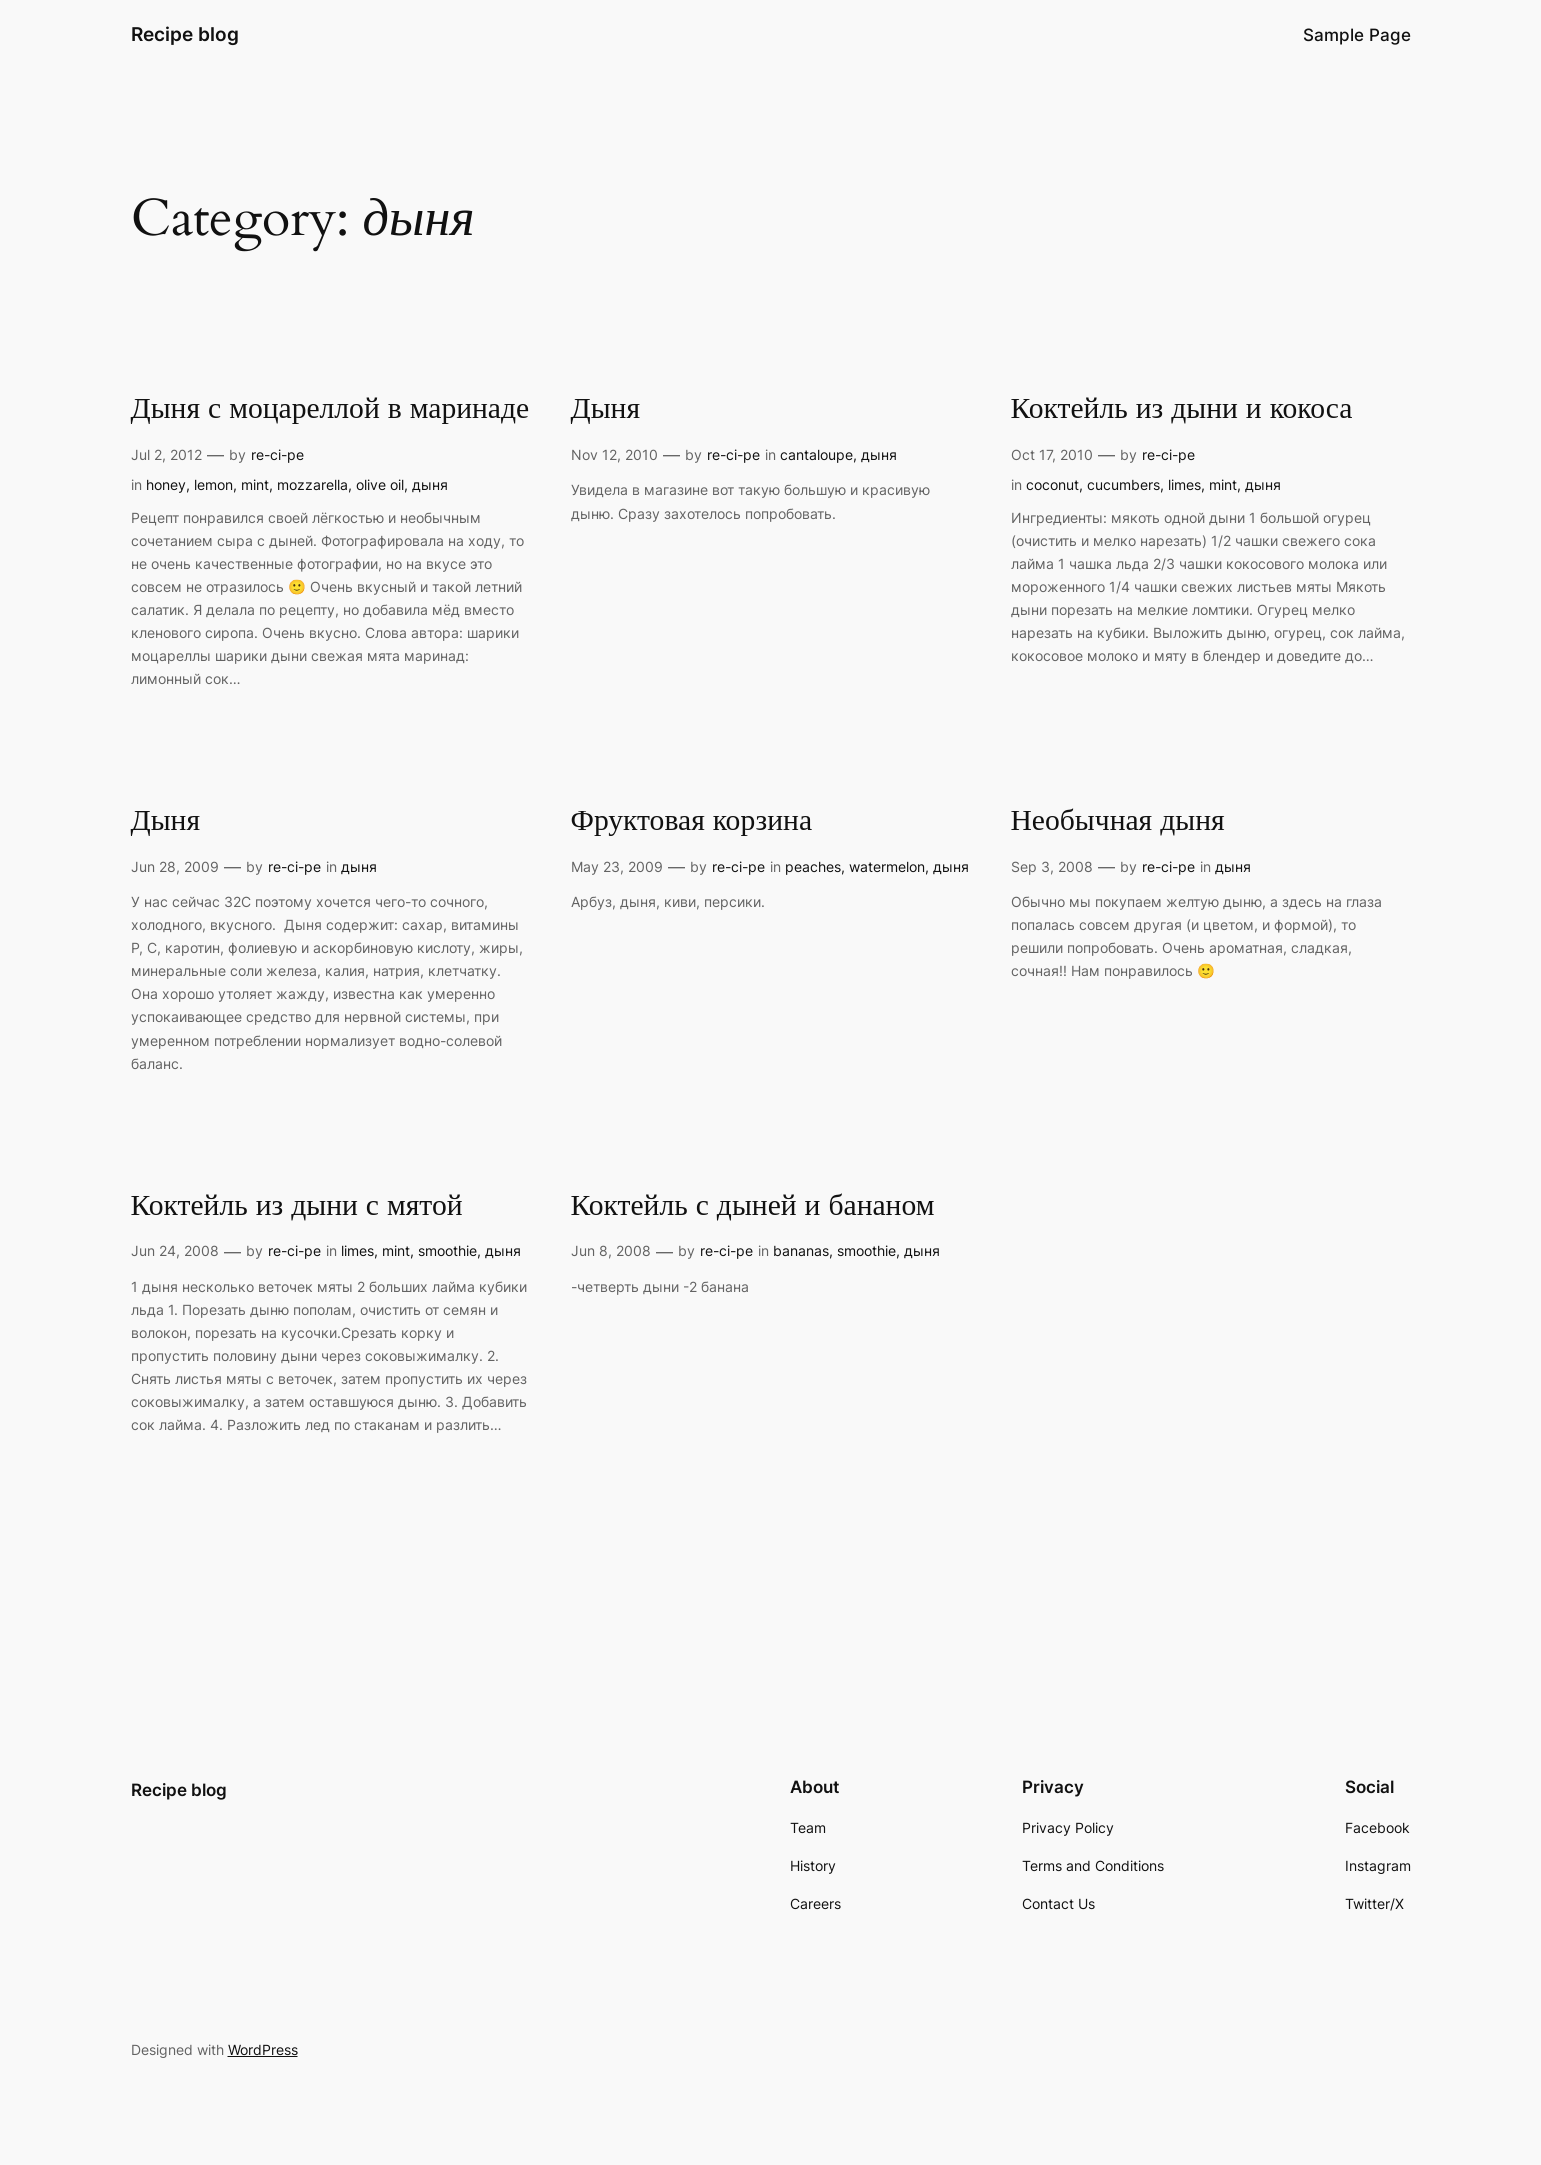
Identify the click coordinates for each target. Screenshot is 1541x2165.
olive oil (380, 484)
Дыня (606, 410)
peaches (813, 866)
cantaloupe (816, 454)
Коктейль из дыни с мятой (297, 1207)
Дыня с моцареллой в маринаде (330, 410)
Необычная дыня (1118, 822)
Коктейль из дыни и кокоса (1182, 410)
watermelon (887, 866)
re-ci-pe (277, 454)
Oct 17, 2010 (1052, 454)
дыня (430, 484)
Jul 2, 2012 (166, 454)
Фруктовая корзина (692, 822)
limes (1184, 484)
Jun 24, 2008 (175, 1250)
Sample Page (1357, 35)
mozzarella (312, 484)
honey (166, 484)
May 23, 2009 (617, 866)
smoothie (447, 1250)
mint (255, 484)
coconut (1052, 484)
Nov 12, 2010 (614, 454)
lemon (213, 484)
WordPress (263, 2049)
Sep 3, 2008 (1052, 866)
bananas (801, 1250)
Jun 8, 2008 (611, 1250)
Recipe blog (185, 34)
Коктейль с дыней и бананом (753, 1207)
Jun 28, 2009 (175, 866)
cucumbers (1123, 484)
